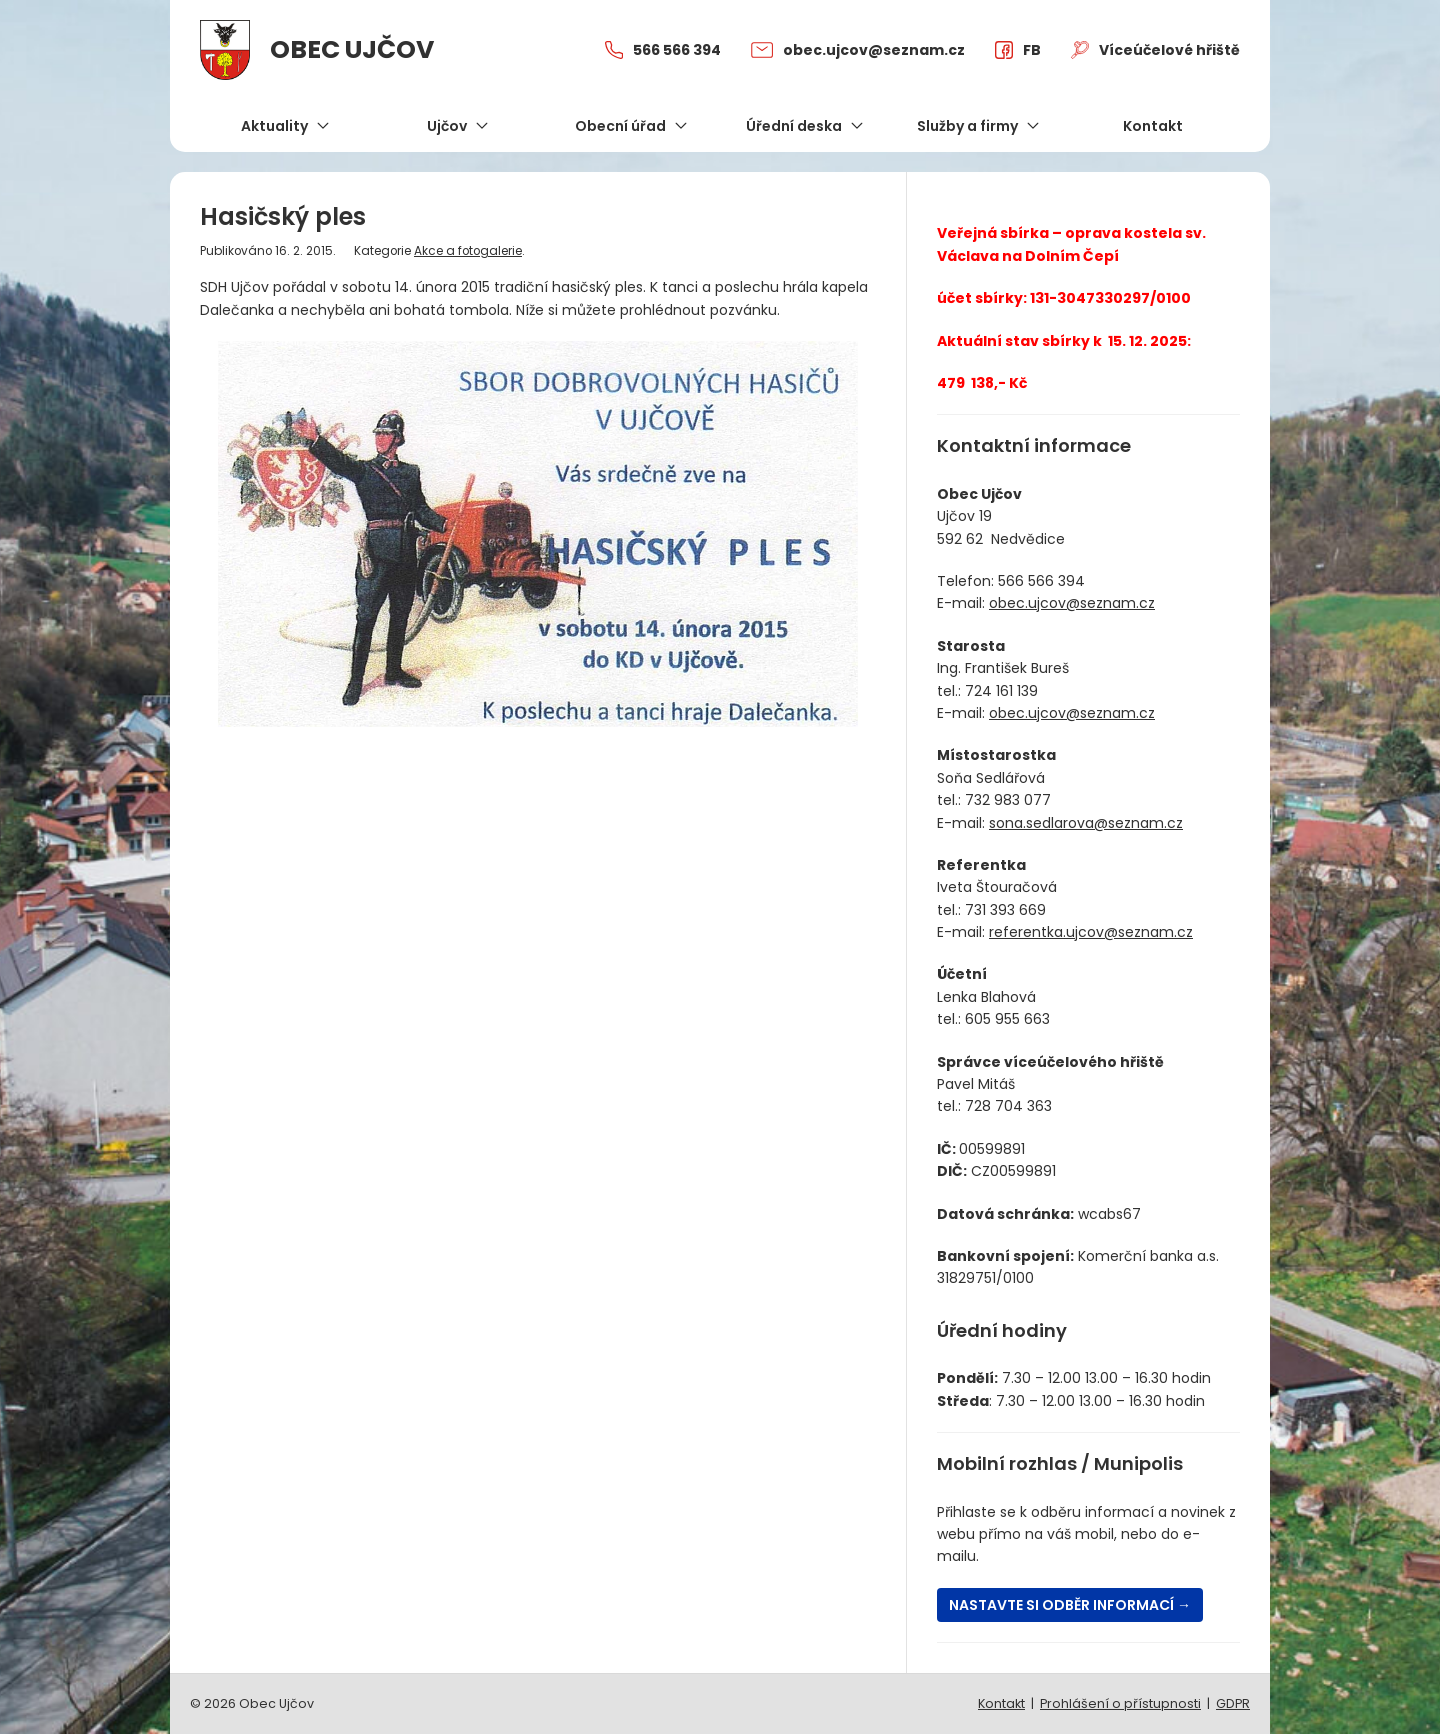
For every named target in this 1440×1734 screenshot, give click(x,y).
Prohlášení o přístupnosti (1120, 1703)
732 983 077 (1008, 800)
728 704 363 (1008, 1106)
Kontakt (1001, 1703)
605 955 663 (1007, 1019)
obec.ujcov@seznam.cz (1072, 603)
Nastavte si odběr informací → (1070, 1605)
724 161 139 (1001, 691)
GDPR (1233, 1703)
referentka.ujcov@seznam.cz (1091, 932)
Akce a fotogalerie (468, 251)
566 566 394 (1041, 581)
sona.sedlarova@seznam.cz (1086, 823)
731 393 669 (1005, 910)
